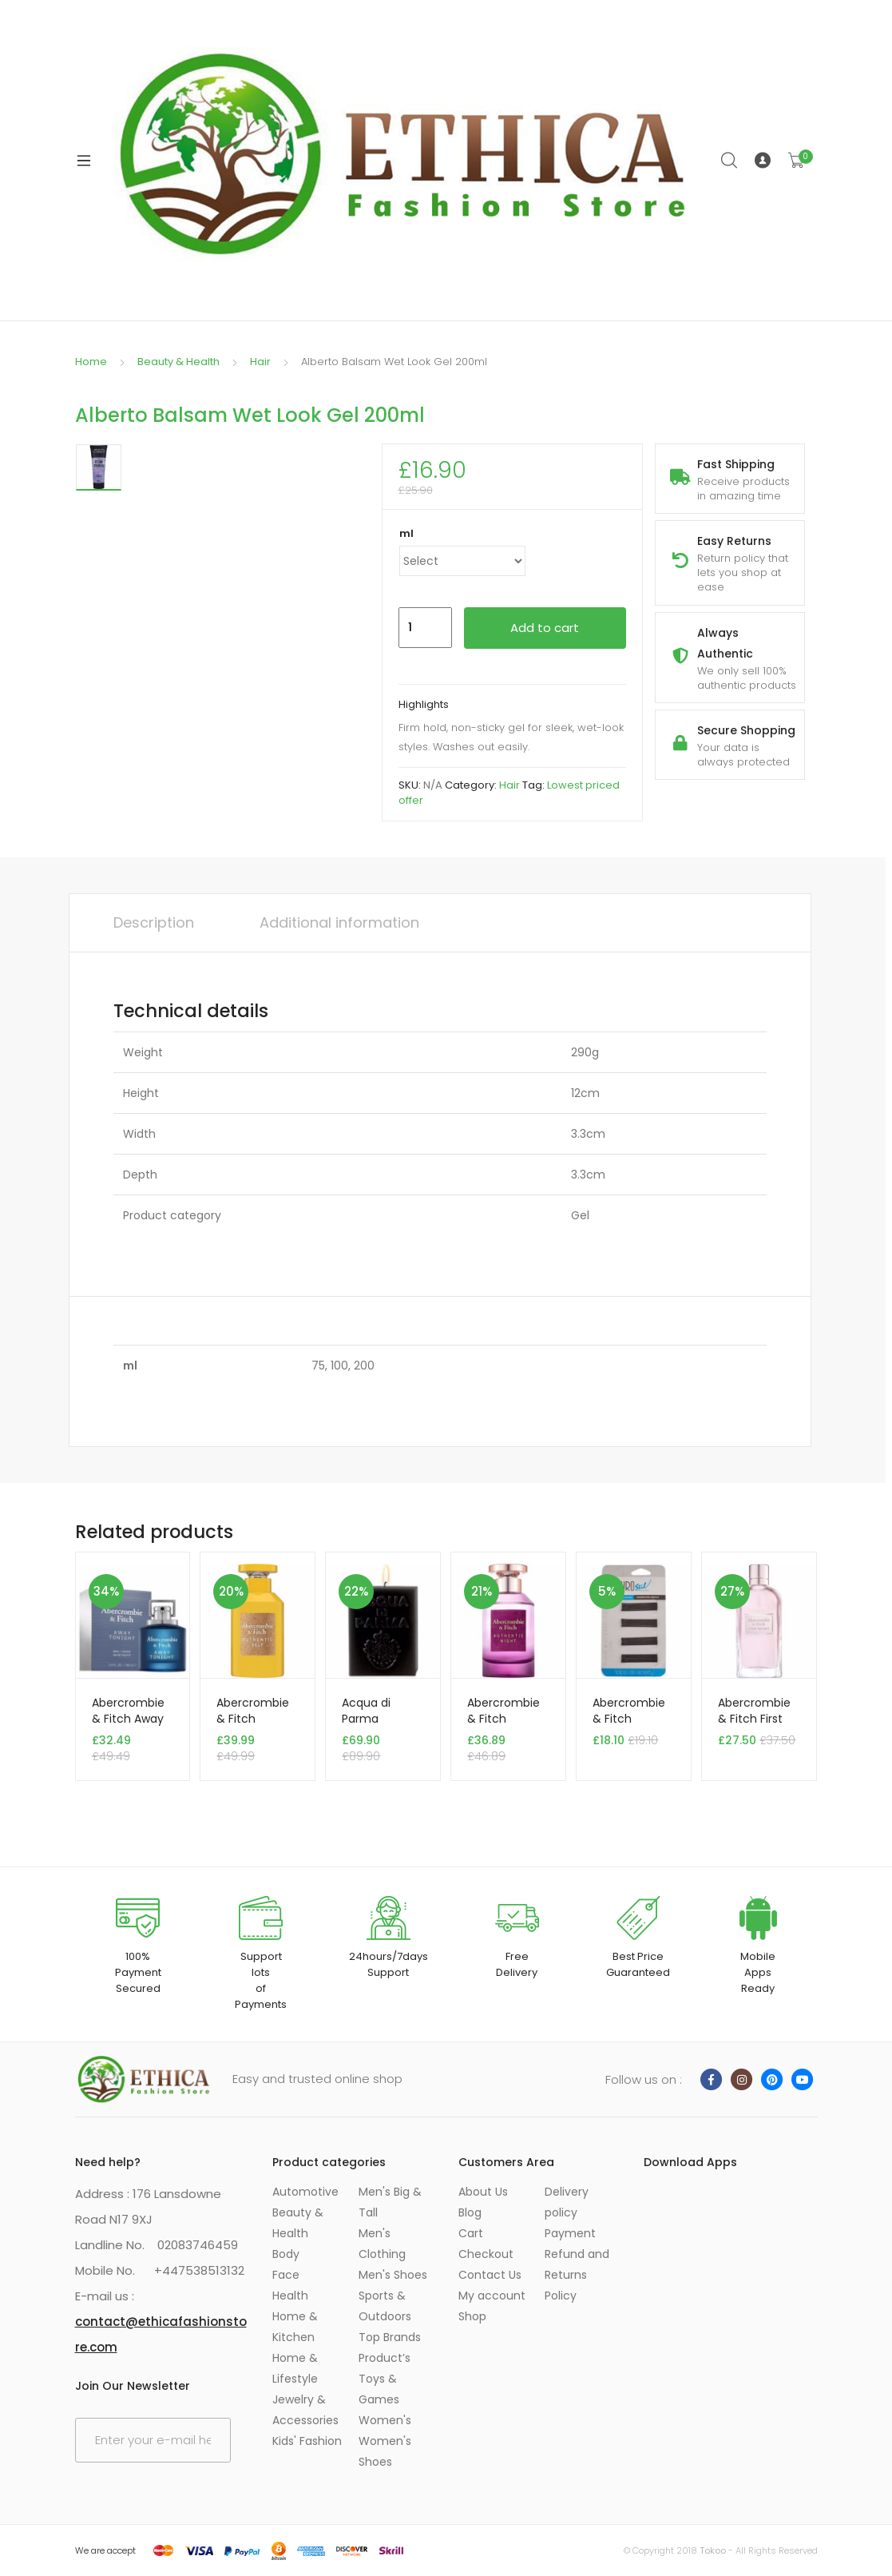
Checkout (485, 2254)
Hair (260, 361)
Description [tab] (153, 922)
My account (491, 2296)
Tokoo (713, 2550)
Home (91, 361)
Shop (472, 2316)
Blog (470, 2212)
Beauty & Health (178, 361)
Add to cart (544, 627)
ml (406, 533)
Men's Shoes (393, 2275)
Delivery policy (567, 2202)
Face (285, 2275)
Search (730, 161)
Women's (385, 2420)
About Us (483, 2192)
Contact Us (489, 2275)
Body (285, 2254)
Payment (570, 2233)
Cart (470, 2233)
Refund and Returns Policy (577, 2275)
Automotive (305, 2192)
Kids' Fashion (307, 2441)
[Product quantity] (425, 628)
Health (290, 2296)
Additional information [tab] (339, 922)
